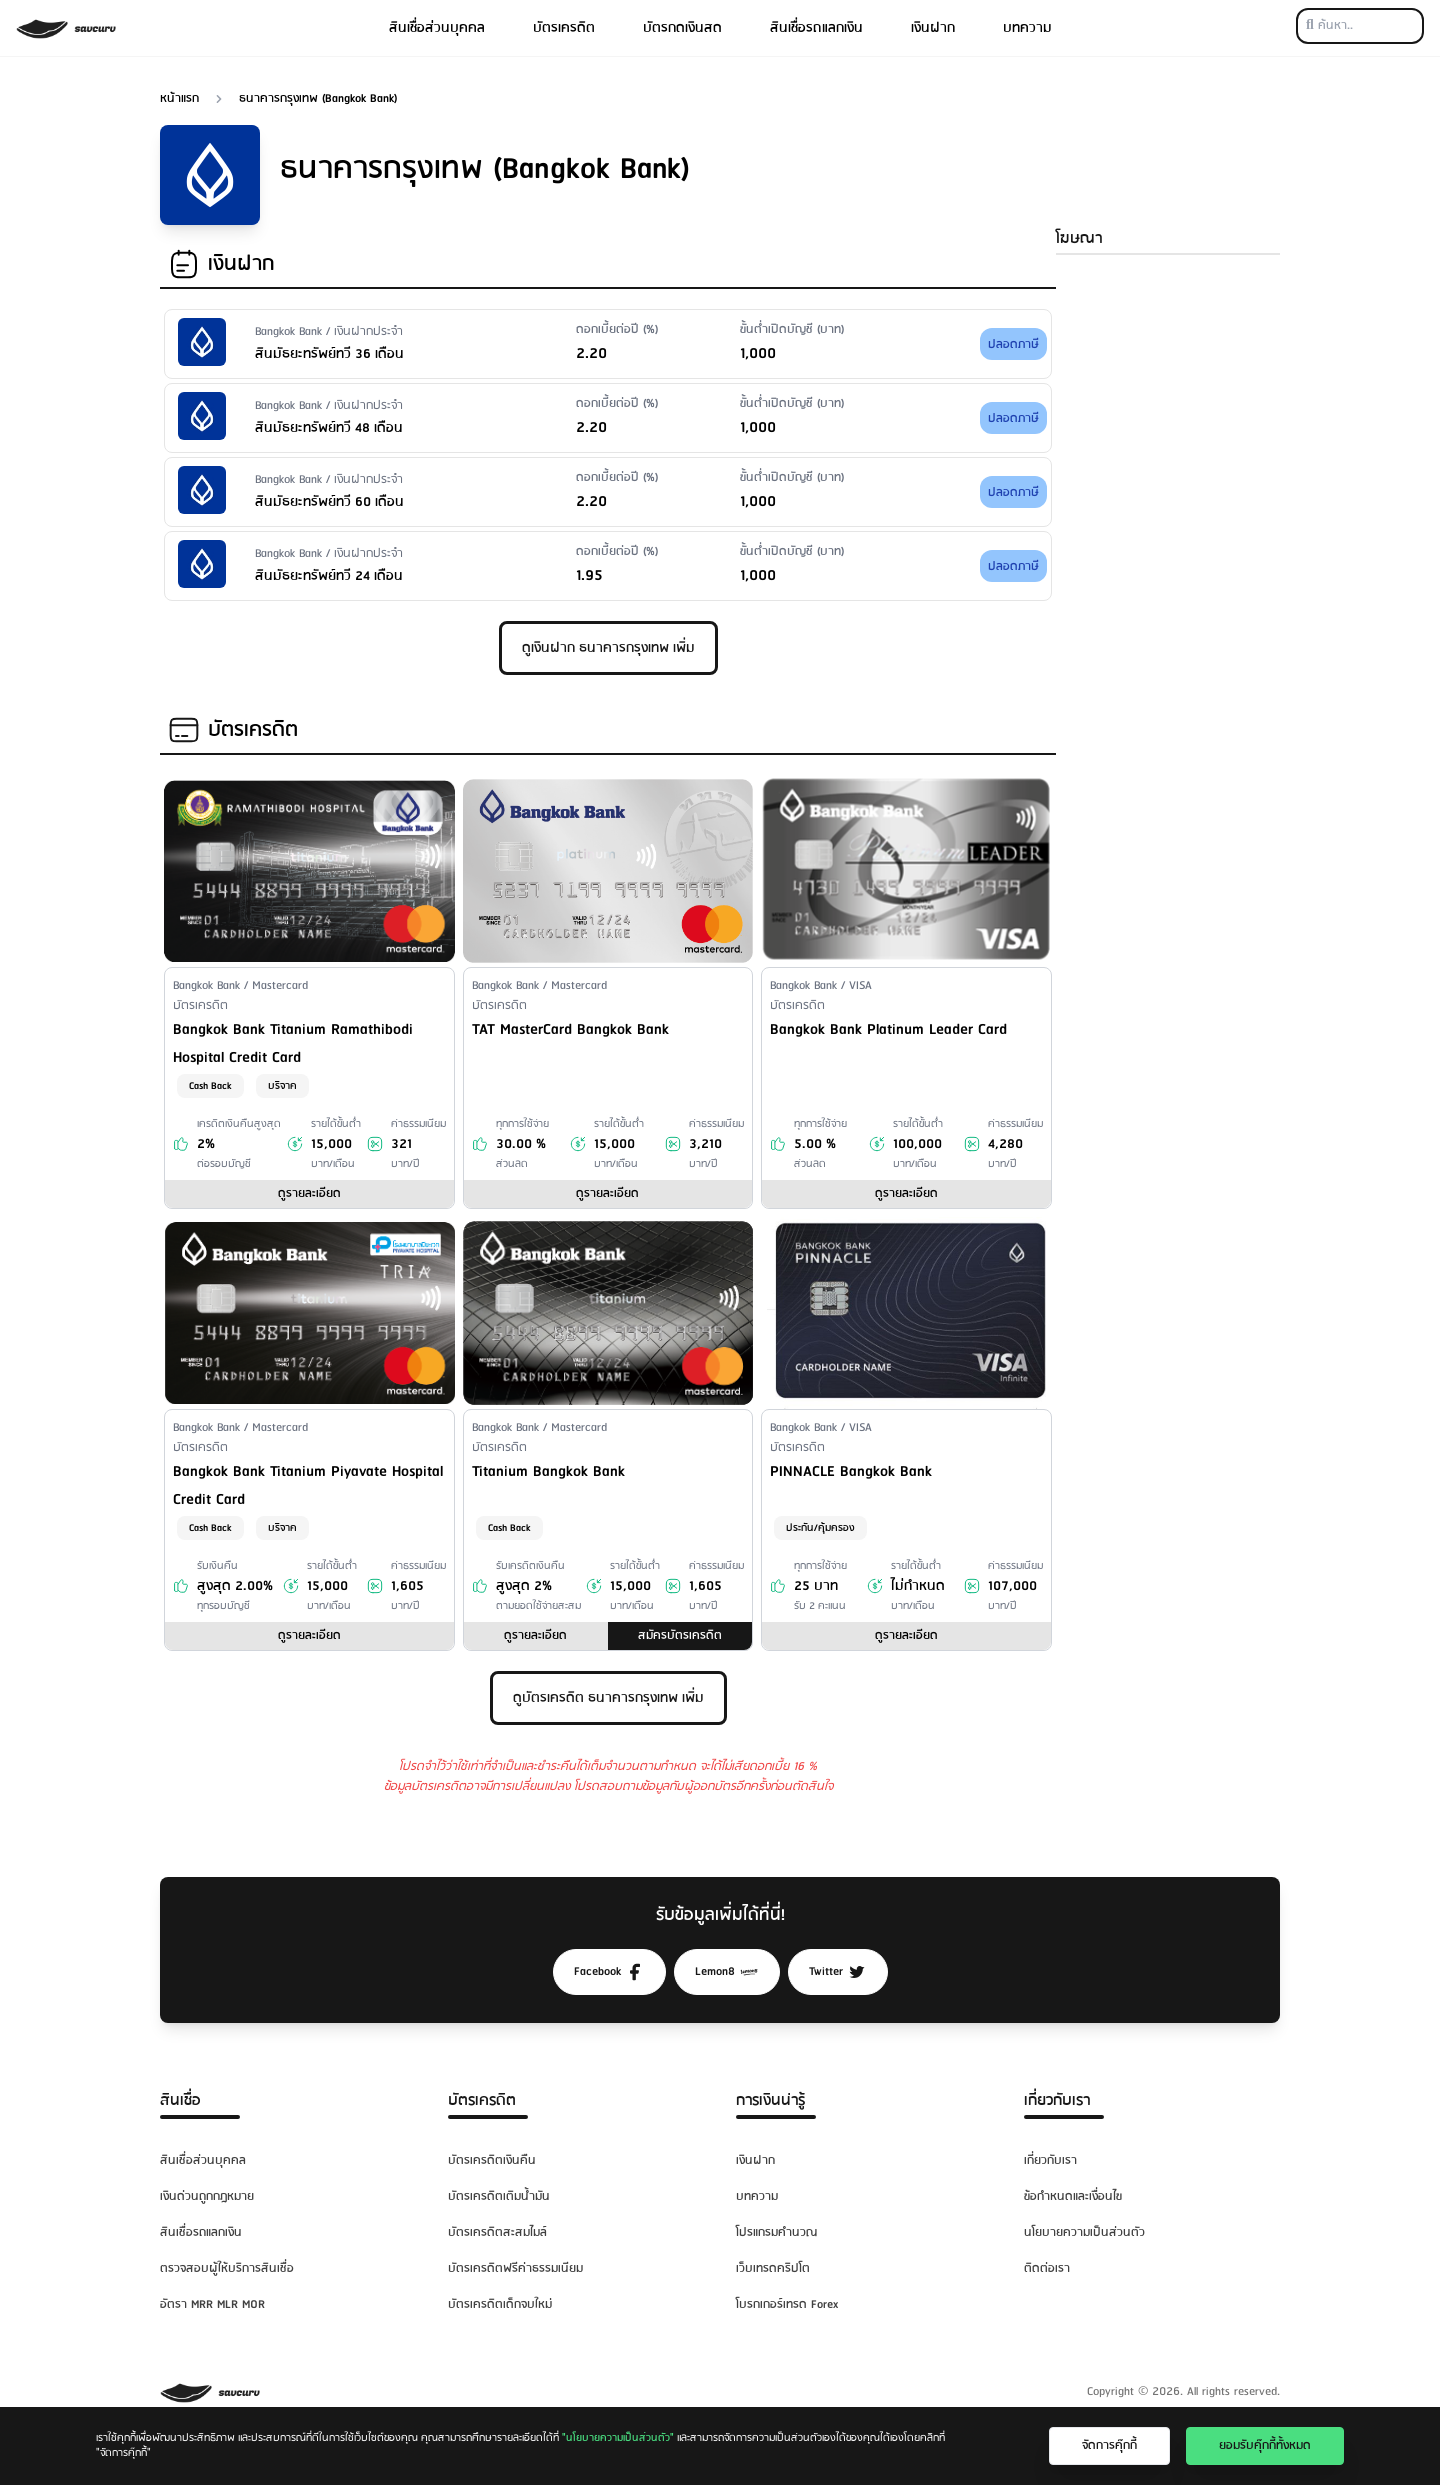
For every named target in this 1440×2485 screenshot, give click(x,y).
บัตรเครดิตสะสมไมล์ (497, 2232)
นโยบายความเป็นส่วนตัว (1084, 2232)
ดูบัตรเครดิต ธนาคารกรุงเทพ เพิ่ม (608, 1698)
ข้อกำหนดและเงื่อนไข (1073, 2196)
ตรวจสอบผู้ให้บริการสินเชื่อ (227, 2268)
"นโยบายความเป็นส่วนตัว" (618, 2438)
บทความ (1027, 28)
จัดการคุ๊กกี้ (1109, 2445)
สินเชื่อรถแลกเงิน (816, 28)
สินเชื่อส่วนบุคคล (437, 28)
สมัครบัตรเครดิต (680, 1635)
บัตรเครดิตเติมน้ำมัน (499, 2196)
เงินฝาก (933, 28)
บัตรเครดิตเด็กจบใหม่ (500, 2304)
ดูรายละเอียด (309, 1193)
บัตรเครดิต (564, 28)
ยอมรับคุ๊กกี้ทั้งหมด (1265, 2445)
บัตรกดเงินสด (682, 28)
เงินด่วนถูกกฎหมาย (207, 2196)
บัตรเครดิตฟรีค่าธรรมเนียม (515, 2268)
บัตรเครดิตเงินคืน (492, 2160)
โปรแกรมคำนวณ (776, 2232)
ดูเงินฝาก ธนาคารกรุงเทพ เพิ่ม (608, 648)
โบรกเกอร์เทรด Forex (787, 2304)
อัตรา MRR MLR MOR (212, 2304)
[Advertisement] (1168, 587)
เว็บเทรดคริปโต (773, 2268)
